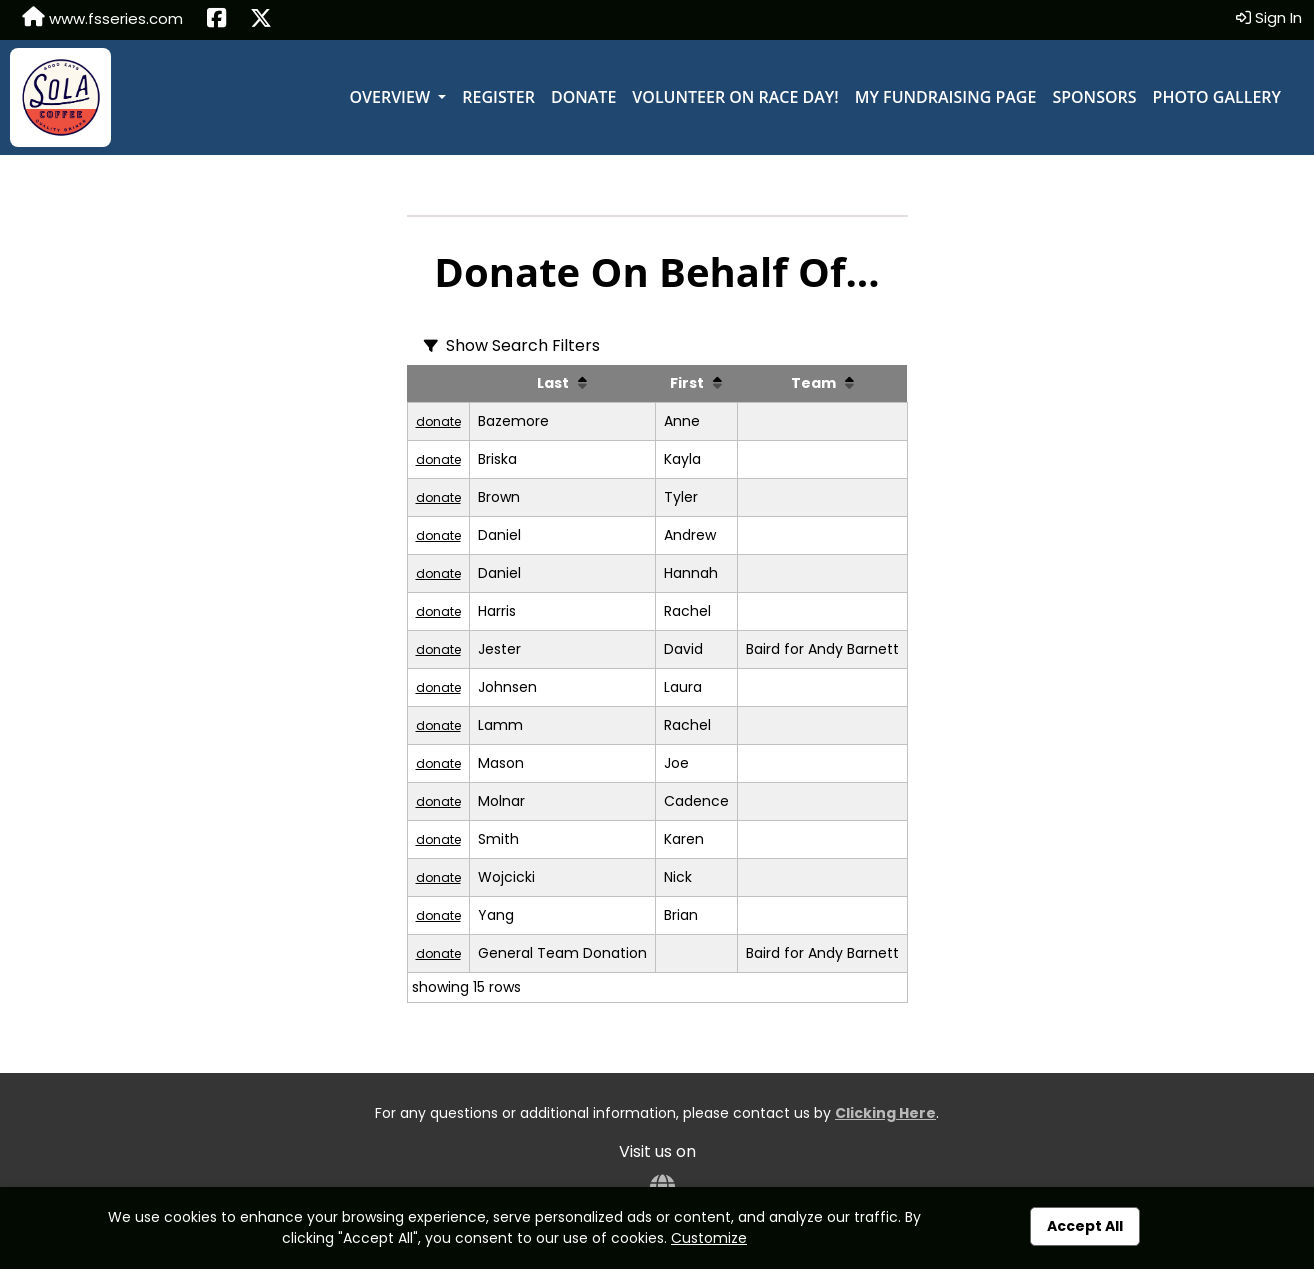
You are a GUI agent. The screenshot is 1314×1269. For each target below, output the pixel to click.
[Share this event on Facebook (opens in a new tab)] (216, 20)
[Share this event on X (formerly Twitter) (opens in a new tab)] (261, 20)
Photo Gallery (1217, 97)
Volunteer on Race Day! (735, 97)
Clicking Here (885, 1113)
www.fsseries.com (102, 18)
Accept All (1085, 1226)
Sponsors (1094, 97)
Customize (709, 1238)
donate (438, 421)
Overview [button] (391, 97)
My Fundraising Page (946, 97)
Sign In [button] (1269, 17)
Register (498, 97)
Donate (583, 97)
